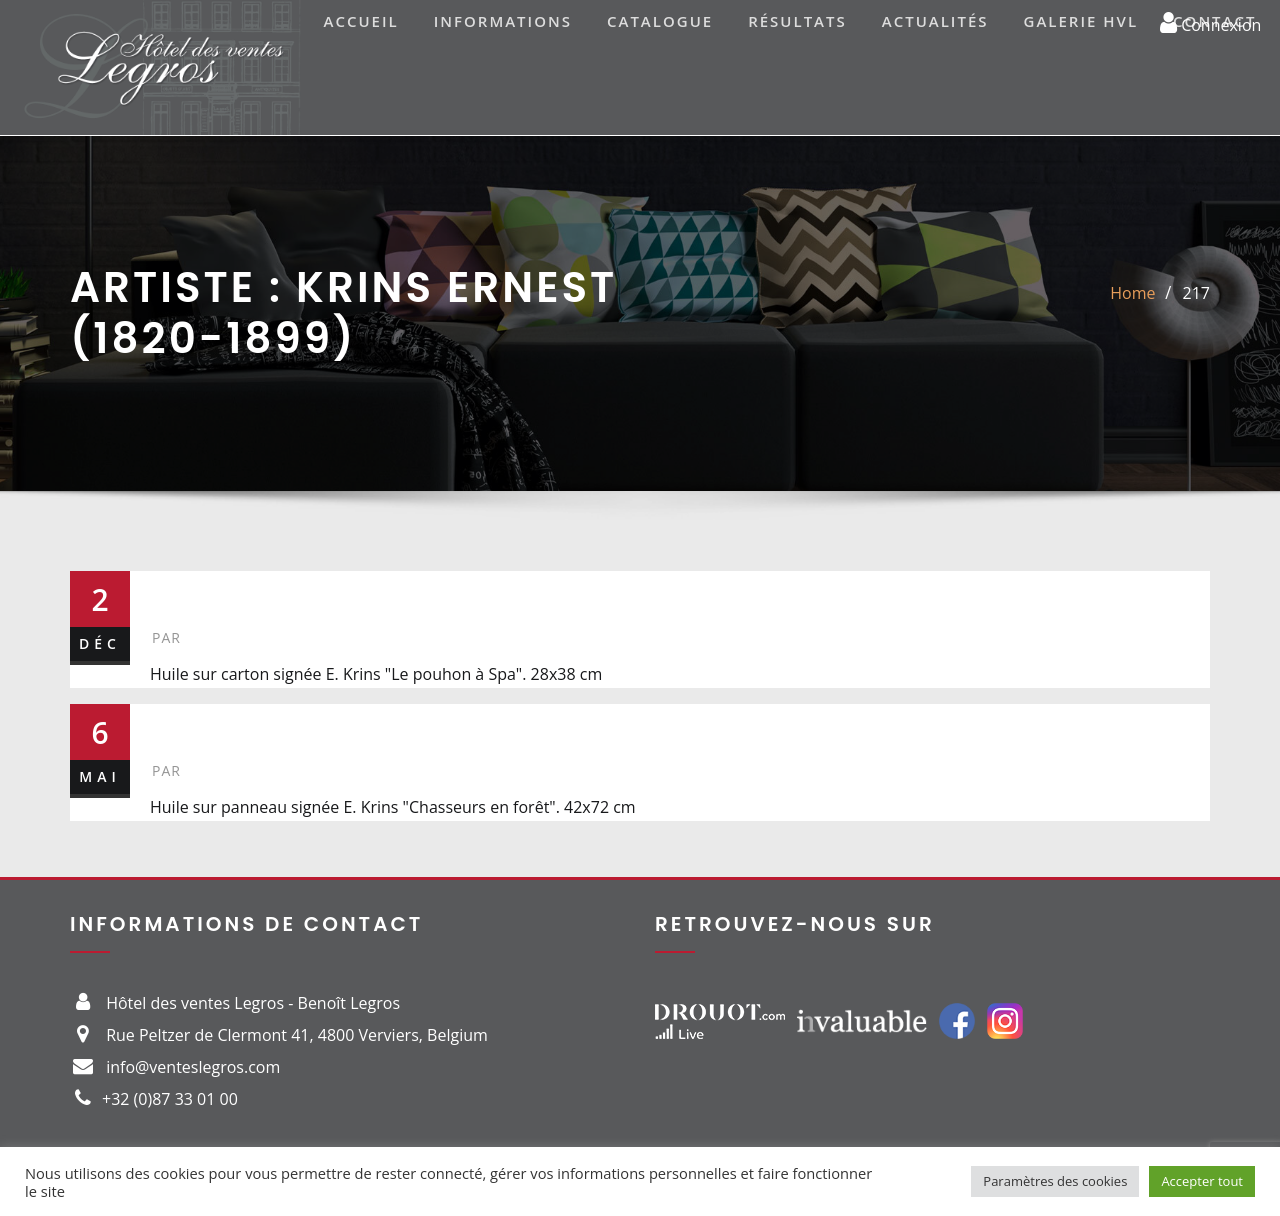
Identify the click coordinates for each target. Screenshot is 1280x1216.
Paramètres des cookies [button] (1055, 1181)
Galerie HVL (1081, 21)
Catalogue (660, 21)
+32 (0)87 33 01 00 (170, 1099)
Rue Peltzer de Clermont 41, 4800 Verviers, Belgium (297, 1035)
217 (1196, 293)
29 (172, 725)
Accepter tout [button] (1202, 1181)
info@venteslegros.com (193, 1067)
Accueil (361, 21)
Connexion (1210, 22)
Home (1132, 293)
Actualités (935, 21)
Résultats (797, 21)
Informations (503, 21)
